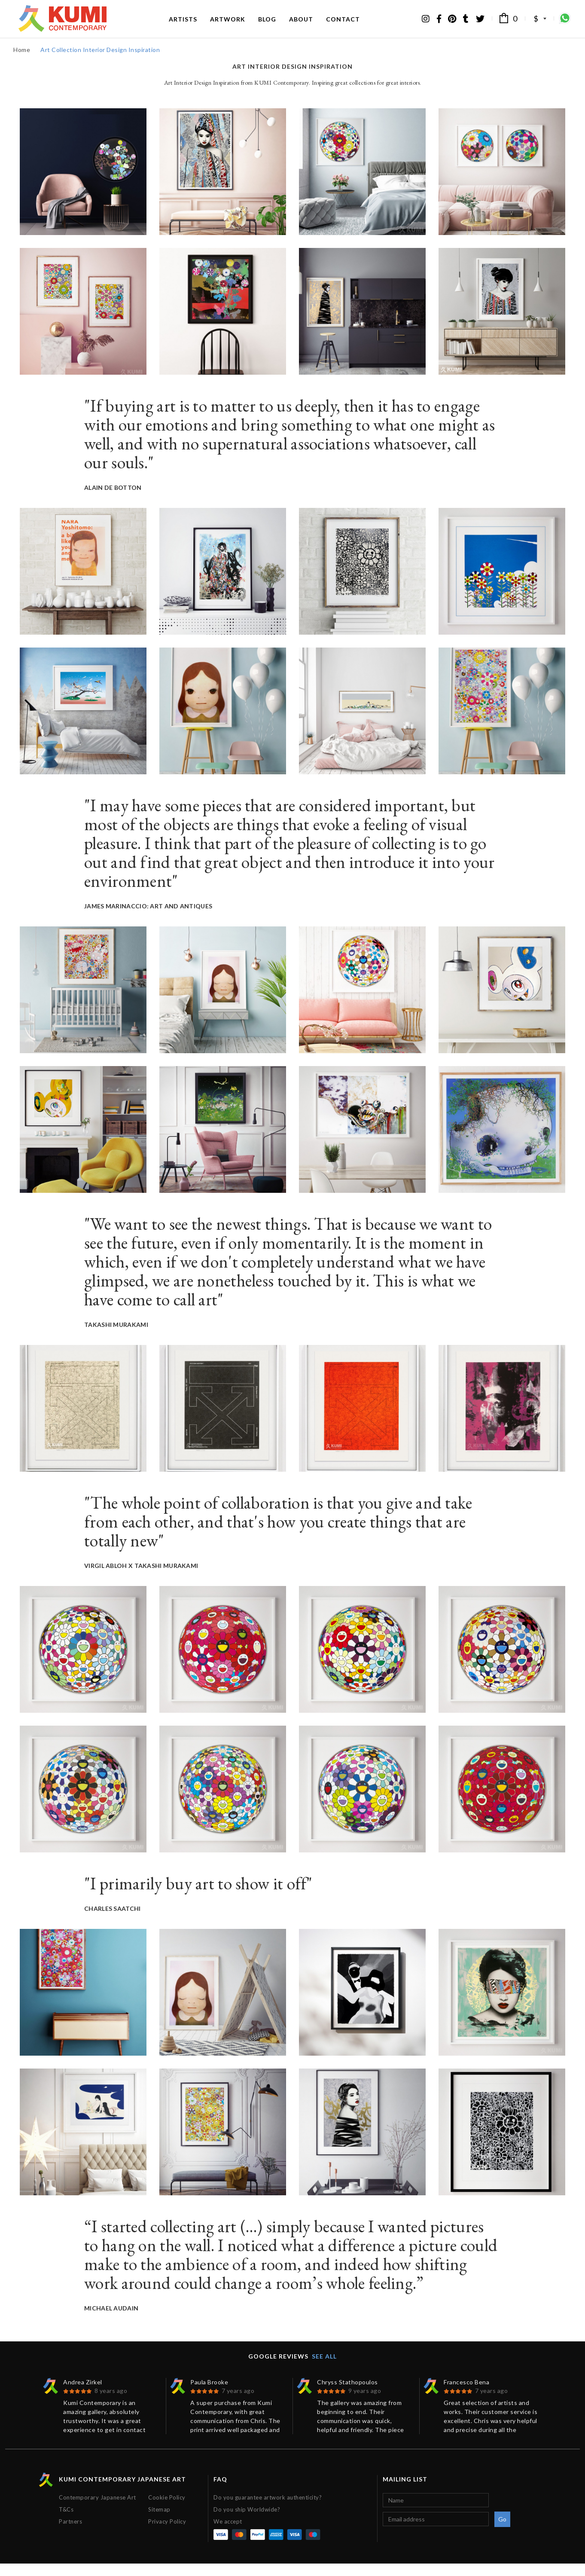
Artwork (227, 24)
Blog (267, 24)
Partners (70, 2533)
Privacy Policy (167, 2533)
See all (324, 2368)
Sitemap (159, 2521)
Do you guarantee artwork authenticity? (267, 2509)
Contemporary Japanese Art (97, 2509)
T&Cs (66, 2521)
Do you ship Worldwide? (246, 2521)
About (301, 24)
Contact (343, 24)
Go (502, 2531)
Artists (183, 24)
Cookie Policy (167, 2509)
